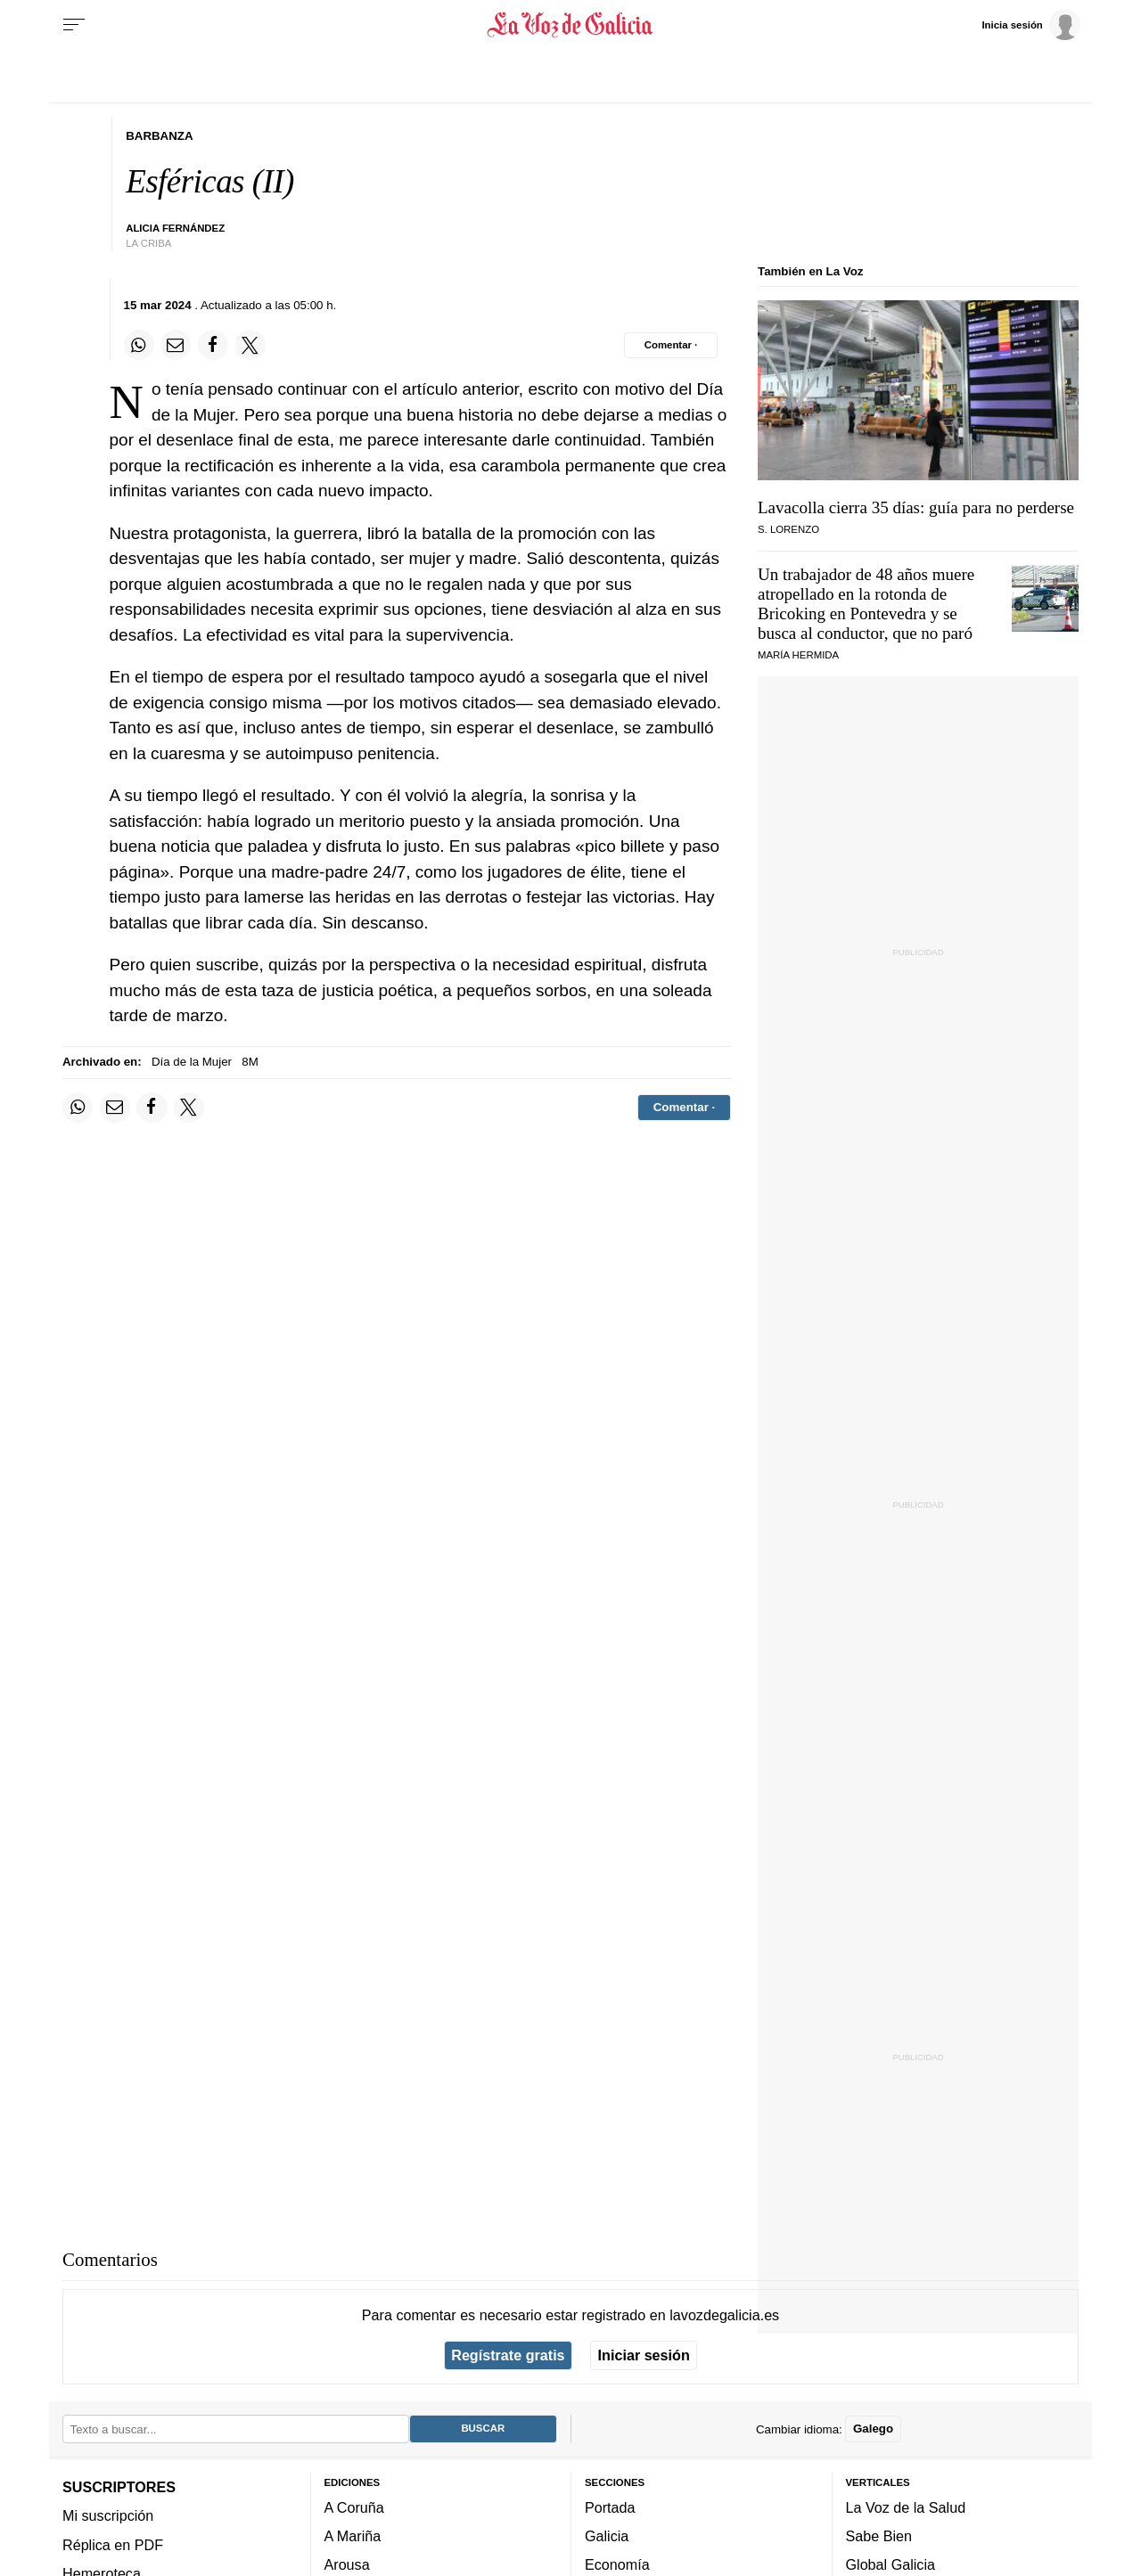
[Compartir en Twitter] (250, 345)
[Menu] (74, 25)
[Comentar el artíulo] (671, 344)
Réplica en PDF (112, 2544)
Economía (617, 2564)
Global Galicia (890, 2564)
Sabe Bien (879, 2536)
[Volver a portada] (571, 25)
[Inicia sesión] (1030, 24)
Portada (610, 2507)
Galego (873, 2428)
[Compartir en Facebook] (213, 345)
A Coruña (354, 2507)
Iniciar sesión (644, 2355)
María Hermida (798, 655)
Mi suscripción (107, 2515)
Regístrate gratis (507, 2355)
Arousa (347, 2564)
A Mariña (353, 2536)
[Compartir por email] (175, 345)
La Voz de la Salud (906, 2507)
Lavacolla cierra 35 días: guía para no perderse (916, 507)
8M (250, 1061)
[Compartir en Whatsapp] (139, 345)
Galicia (606, 2536)
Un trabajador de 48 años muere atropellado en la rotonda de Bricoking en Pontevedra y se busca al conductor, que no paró (866, 603)
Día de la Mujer (192, 1061)
